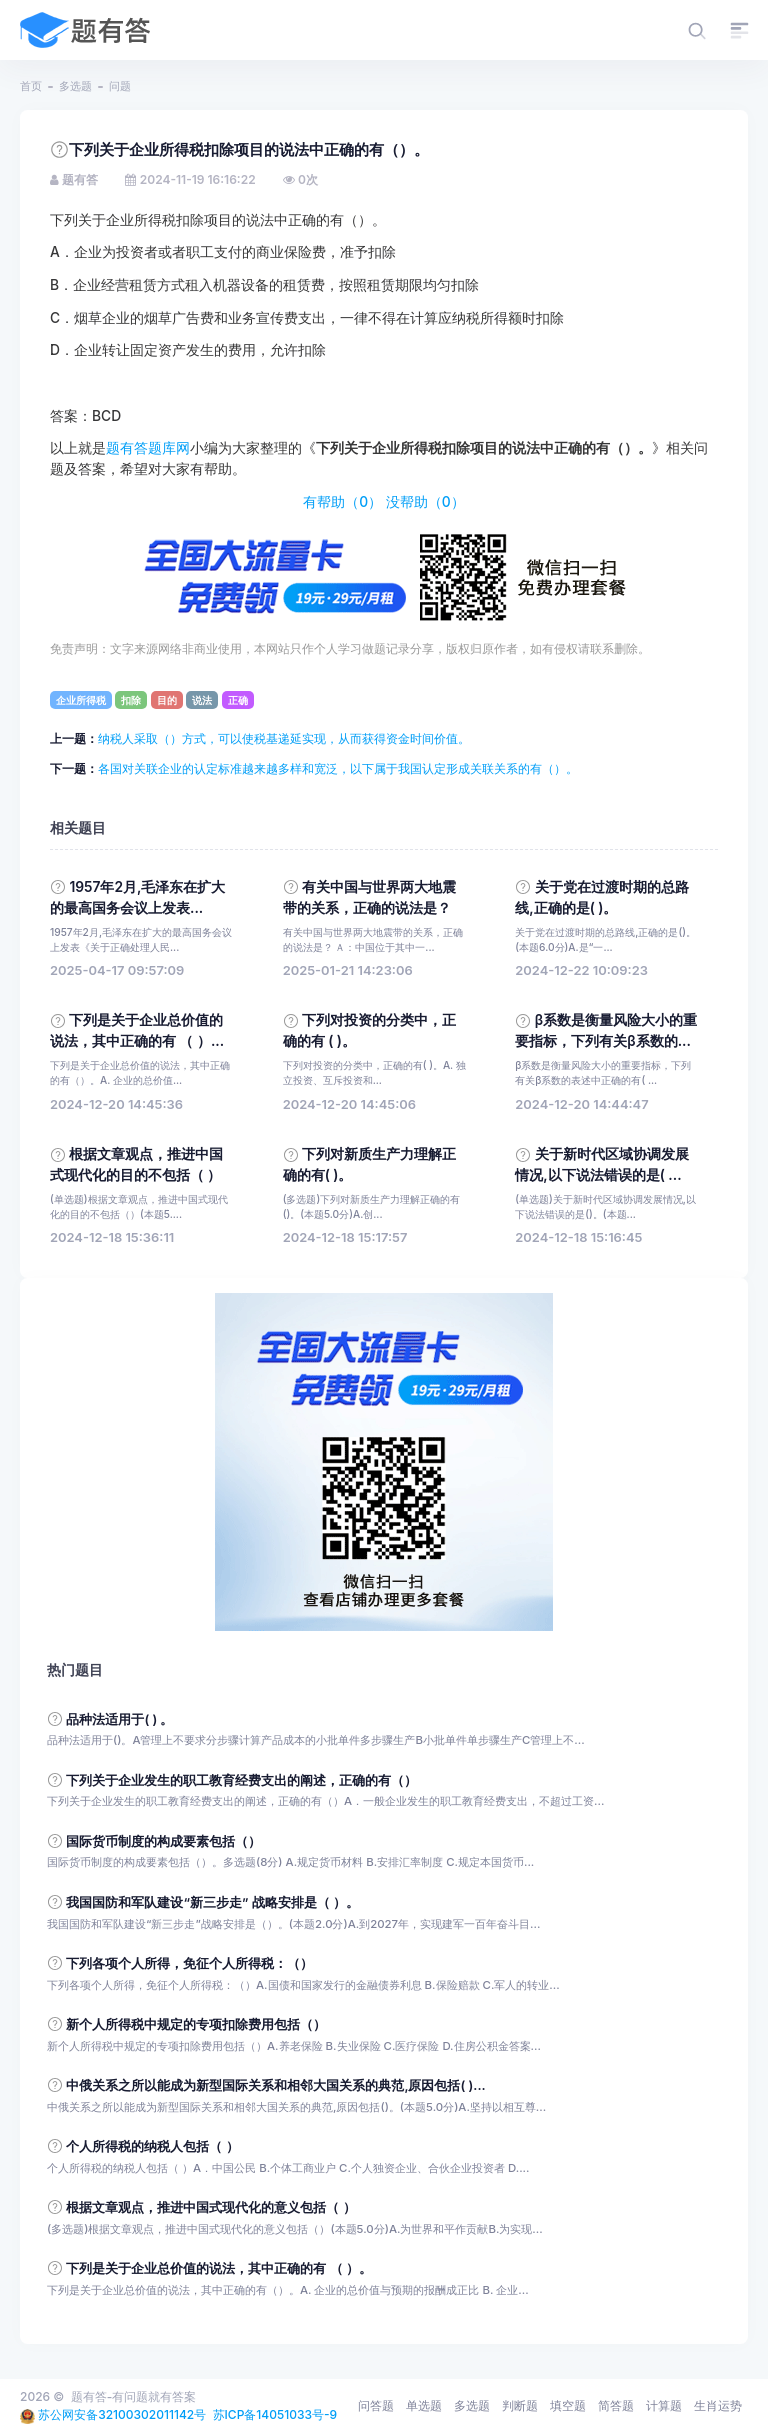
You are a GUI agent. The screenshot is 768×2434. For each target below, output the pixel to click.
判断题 (520, 2405)
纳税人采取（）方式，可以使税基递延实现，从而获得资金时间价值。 (284, 738)
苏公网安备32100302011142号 (122, 2414)
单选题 (424, 2405)
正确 (238, 700)
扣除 (131, 700)
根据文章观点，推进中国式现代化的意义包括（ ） (210, 2207)
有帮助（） (342, 502)
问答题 (376, 2405)
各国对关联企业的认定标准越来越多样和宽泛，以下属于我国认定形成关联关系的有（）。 (338, 768)
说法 (202, 700)
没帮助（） (425, 502)
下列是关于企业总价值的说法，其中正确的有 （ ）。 (219, 2268)
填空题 (568, 2405)
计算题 (664, 2405)
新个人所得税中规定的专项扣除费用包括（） (196, 2024)
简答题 (616, 2405)
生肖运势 (718, 2405)
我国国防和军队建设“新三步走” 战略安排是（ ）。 (212, 1902)
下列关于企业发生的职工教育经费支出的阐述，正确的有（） (241, 1780)
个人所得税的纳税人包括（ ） (152, 2146)
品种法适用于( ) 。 (119, 1719)
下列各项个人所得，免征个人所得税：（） (189, 1963)
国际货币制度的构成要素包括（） (163, 1841)
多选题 (75, 86)
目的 (167, 700)
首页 (31, 86)
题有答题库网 (148, 448)
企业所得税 (81, 700)
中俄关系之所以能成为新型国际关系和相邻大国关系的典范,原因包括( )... (275, 2085)
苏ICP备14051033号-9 (275, 2414)
